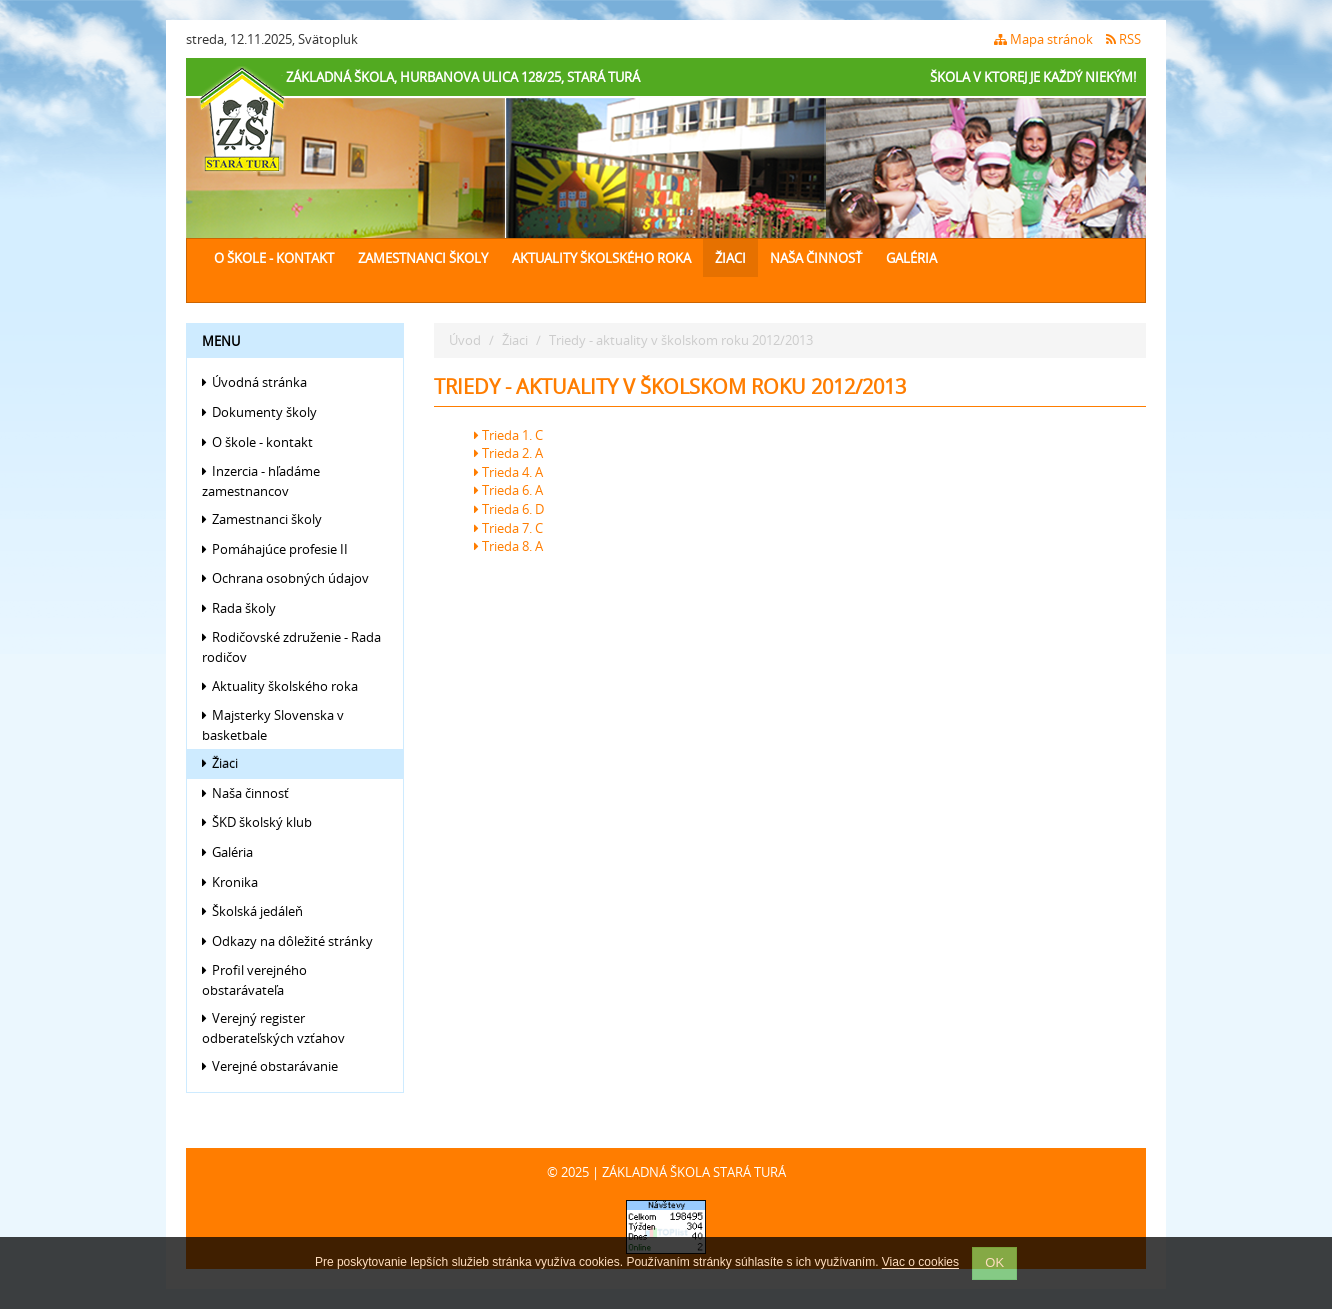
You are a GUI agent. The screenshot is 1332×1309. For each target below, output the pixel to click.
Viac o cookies (920, 1263)
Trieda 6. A (508, 490)
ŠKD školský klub (257, 822)
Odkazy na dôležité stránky (287, 941)
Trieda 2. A (508, 453)
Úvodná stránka (254, 382)
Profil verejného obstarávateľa (254, 980)
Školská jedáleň (252, 911)
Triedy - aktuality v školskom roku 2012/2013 (681, 340)
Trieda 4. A (508, 472)
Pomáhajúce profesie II (275, 549)
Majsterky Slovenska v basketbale (273, 725)
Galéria (911, 258)
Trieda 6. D (509, 509)
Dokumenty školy (259, 412)
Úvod (465, 340)
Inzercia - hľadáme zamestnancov (261, 481)
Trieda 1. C (508, 435)
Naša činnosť (816, 258)
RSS (1123, 39)
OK (994, 1262)
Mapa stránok (1043, 39)
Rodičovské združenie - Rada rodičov (291, 647)
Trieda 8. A (508, 546)
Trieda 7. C (508, 528)
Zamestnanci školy (423, 258)
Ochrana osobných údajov (285, 578)
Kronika (230, 882)
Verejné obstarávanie (270, 1066)
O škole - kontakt (274, 258)
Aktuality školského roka (601, 258)
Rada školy (239, 608)
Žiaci (730, 258)
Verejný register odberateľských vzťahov (273, 1028)
